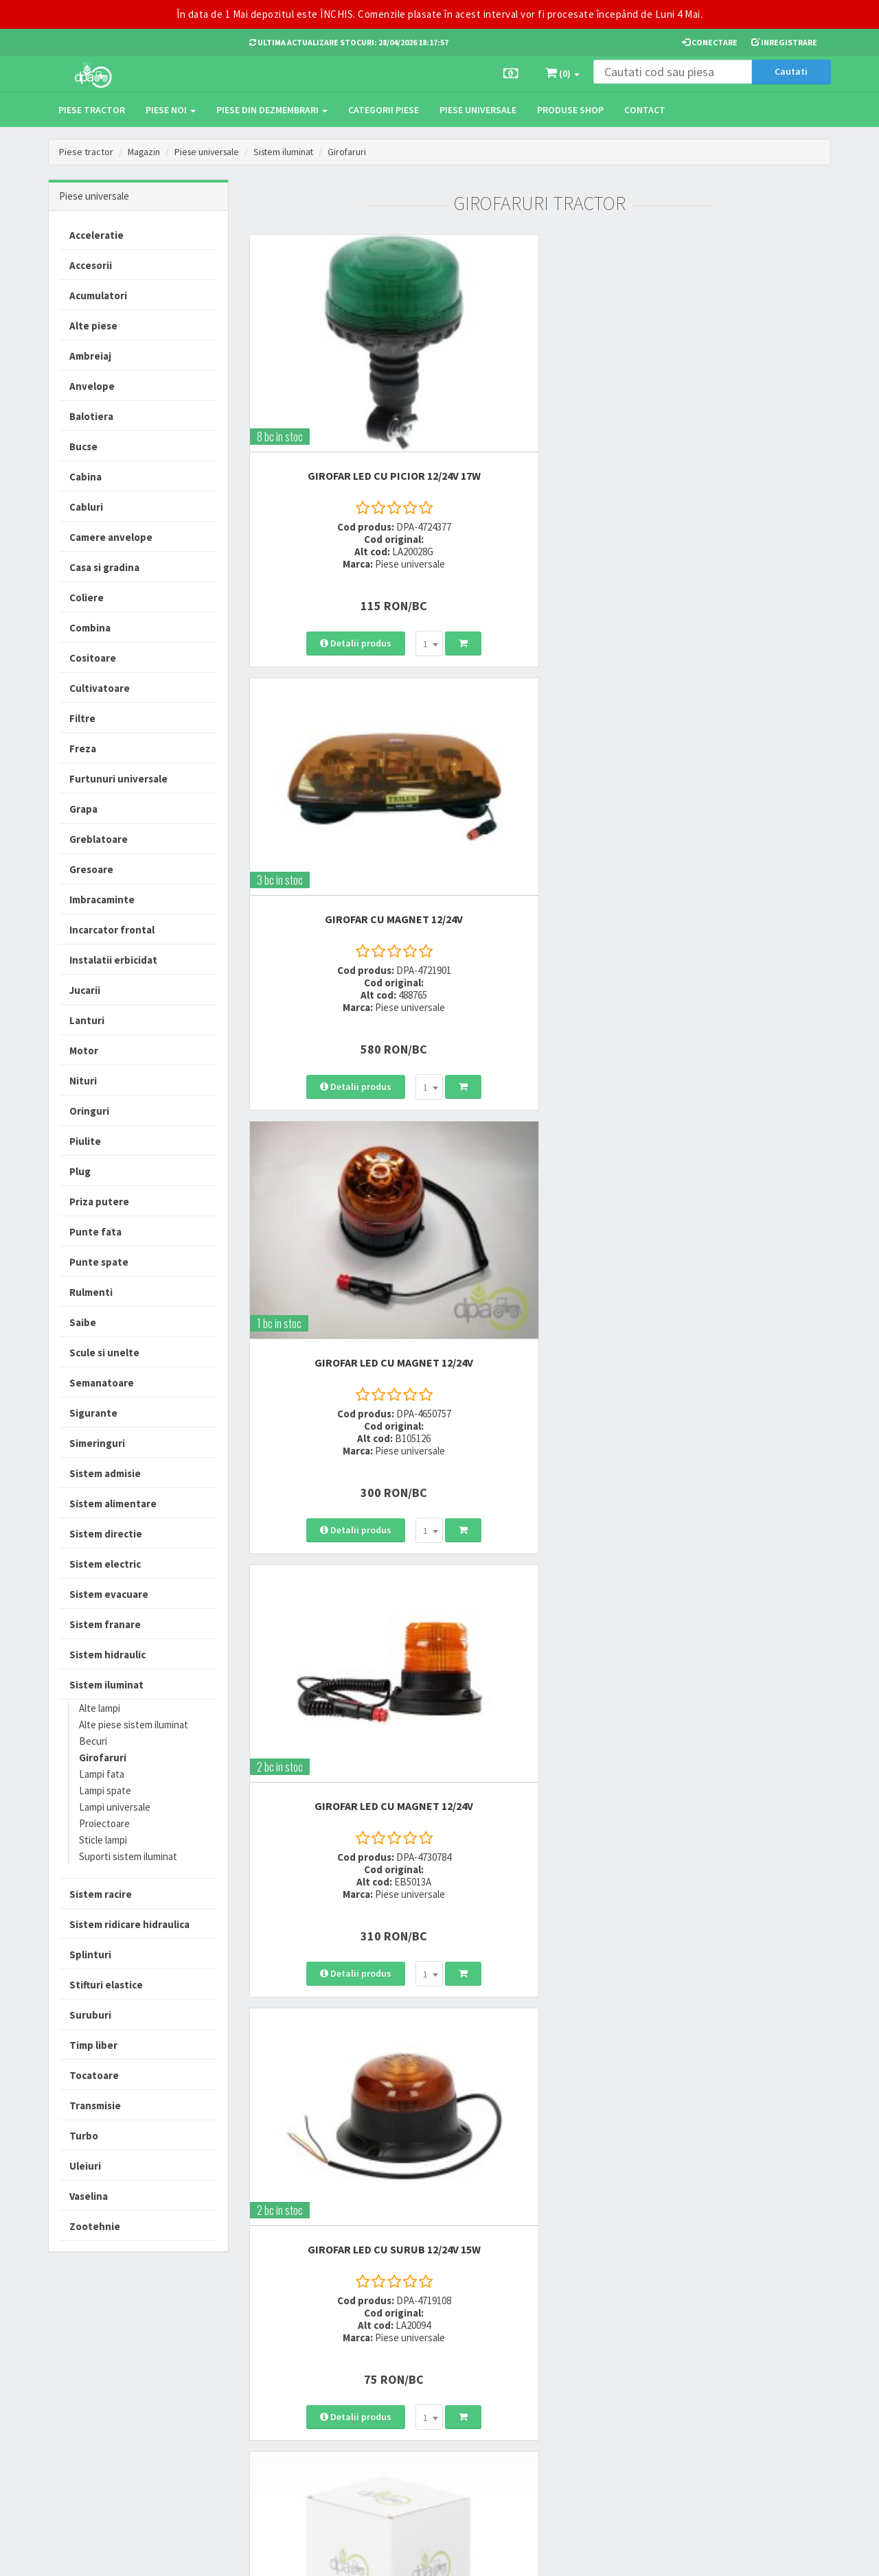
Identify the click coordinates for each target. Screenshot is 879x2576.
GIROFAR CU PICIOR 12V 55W (741, 1071)
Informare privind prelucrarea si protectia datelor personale (571, 2369)
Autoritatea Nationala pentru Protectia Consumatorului (570, 2402)
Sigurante (93, 1412)
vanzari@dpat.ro (286, 2411)
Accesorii (90, 265)
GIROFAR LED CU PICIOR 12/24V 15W (539, 1071)
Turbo (83, 2135)
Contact (644, 110)
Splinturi (90, 1954)
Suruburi (90, 2014)
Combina (90, 627)
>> (810, 1616)
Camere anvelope (110, 537)
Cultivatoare (99, 688)
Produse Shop (570, 110)
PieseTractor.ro (153, 2555)
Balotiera (91, 416)
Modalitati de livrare (420, 2344)
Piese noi (171, 110)
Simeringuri (97, 1443)
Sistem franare (105, 1624)
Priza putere (99, 1201)
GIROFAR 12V (339, 1071)
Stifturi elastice (106, 1984)
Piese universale (478, 110)
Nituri (83, 1080)
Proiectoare (104, 1823)
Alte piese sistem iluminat (133, 1724)
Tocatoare (94, 2075)
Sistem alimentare (113, 1503)
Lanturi (86, 1020)
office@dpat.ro (283, 2429)
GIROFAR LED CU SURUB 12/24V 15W (539, 732)
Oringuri (89, 1110)
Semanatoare (101, 1382)
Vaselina (88, 2196)
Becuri (93, 1741)
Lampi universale (114, 1806)
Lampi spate (105, 1790)
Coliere (86, 597)
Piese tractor (91, 110)
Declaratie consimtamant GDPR (564, 2434)
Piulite (85, 1141)
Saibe (82, 1322)
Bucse (83, 446)
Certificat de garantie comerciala (421, 2405)
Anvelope (92, 386)
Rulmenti (91, 1292)
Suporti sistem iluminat (128, 1856)
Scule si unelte (104, 1352)
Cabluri (86, 506)
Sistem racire (100, 1894)
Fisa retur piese (410, 2430)
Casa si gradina (104, 567)
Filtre (82, 718)
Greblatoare (98, 839)
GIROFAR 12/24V (741, 732)
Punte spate (98, 1261)
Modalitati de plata (418, 2362)
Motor (83, 1050)
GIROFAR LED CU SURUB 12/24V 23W (339, 1410)
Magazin (144, 152)
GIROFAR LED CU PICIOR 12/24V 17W (339, 392)
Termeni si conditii (550, 2344)
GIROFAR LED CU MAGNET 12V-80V (540, 1410)
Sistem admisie (105, 1473)
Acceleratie (96, 235)
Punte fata (95, 1231)
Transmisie (95, 2105)
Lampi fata (101, 1773)
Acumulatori (98, 295)
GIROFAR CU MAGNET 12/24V (540, 392)
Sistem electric (105, 1563)
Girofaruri (354, 152)
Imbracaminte (102, 899)
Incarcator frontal (112, 929)
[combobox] (374, 539)
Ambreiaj (90, 355)
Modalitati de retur (417, 2380)
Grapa (83, 808)
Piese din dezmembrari (272, 110)
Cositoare (92, 657)
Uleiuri (85, 2165)
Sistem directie (105, 1533)
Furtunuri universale (118, 778)
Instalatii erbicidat (113, 959)
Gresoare (91, 869)
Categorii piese (383, 110)
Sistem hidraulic (107, 1654)
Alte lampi (99, 1708)
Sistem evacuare (108, 1594)
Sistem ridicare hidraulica (129, 1924)
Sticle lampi (103, 1839)
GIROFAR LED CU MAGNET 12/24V (740, 392)
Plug (80, 1171)
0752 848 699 (276, 2362)
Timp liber (93, 2045)
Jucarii (84, 990)
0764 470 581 (276, 2380)
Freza (82, 748)
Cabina (85, 476)
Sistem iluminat (289, 152)
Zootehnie (94, 2226)
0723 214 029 (276, 2344)
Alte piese (93, 325)
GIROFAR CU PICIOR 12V (741, 1410)
